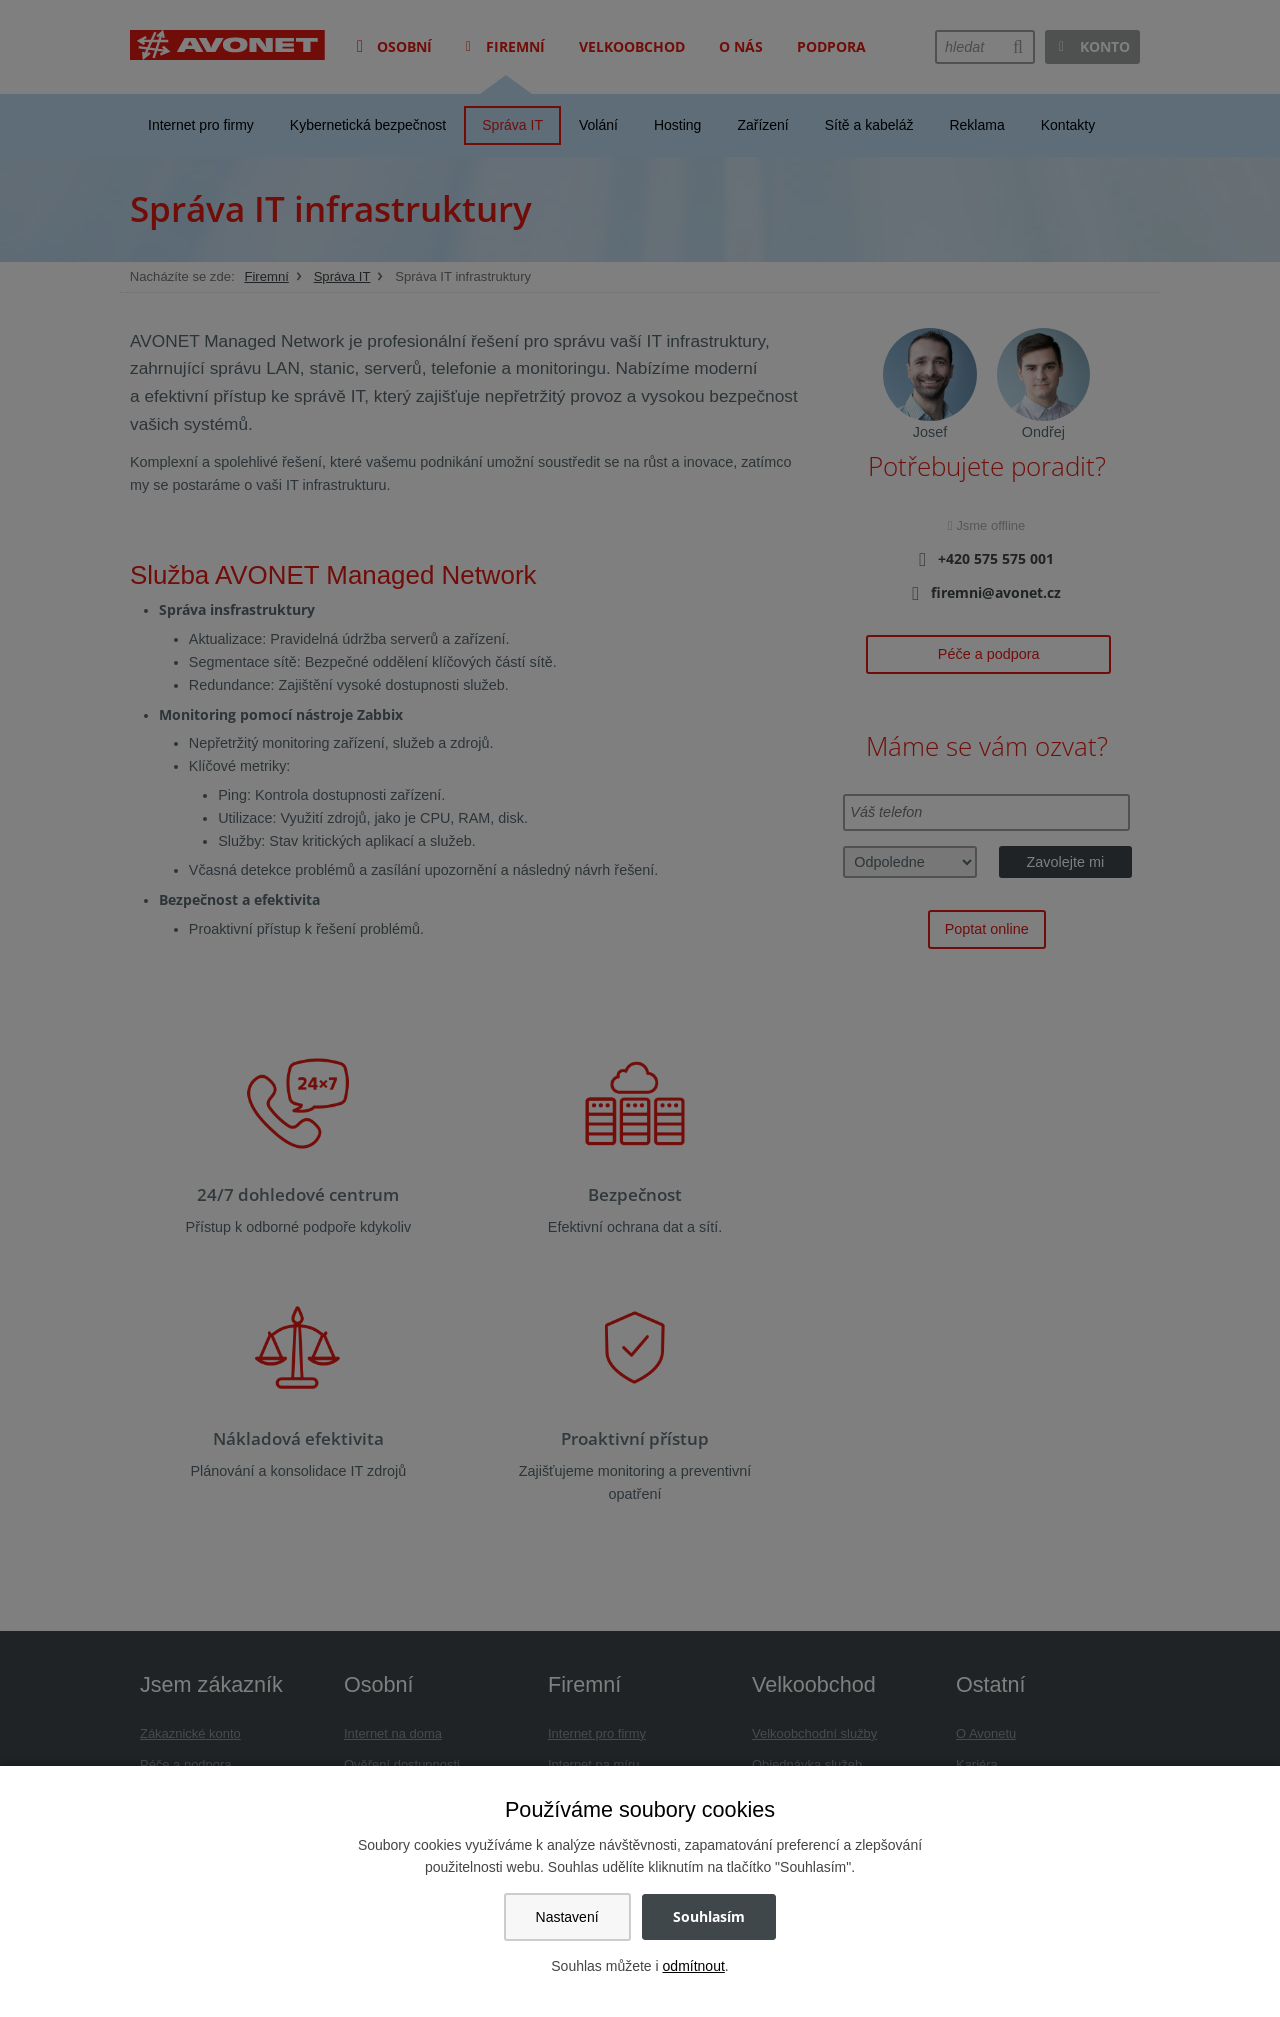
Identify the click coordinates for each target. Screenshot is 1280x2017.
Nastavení (567, 1917)
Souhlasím (709, 1916)
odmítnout (694, 1966)
